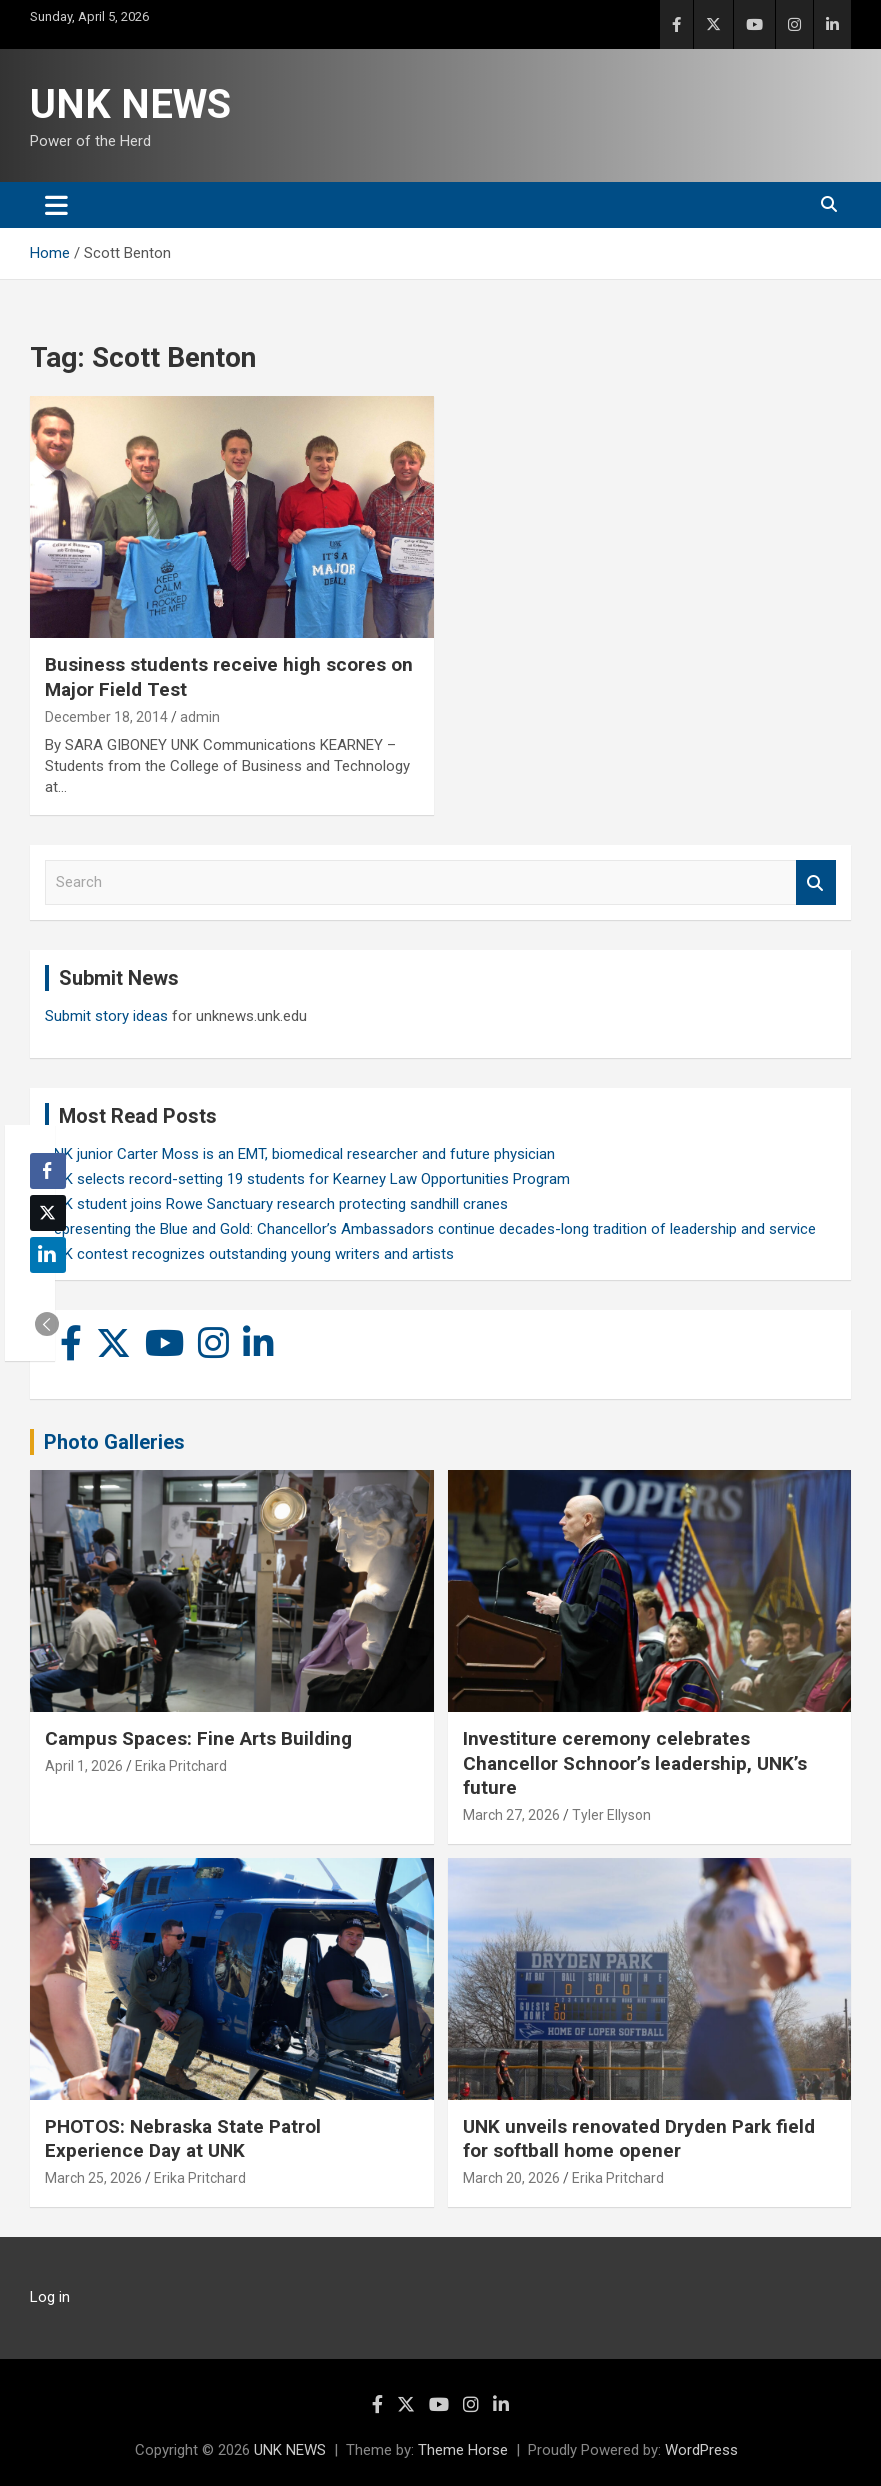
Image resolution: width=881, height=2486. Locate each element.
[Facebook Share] (48, 1171)
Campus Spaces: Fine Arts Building (198, 1738)
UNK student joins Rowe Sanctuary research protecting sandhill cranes (276, 1204)
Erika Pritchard (181, 1766)
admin (200, 717)
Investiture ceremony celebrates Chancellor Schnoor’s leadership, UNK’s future (635, 1763)
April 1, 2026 (84, 1766)
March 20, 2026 (511, 2178)
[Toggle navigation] (56, 205)
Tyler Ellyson (611, 1815)
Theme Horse (463, 2450)
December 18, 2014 (106, 717)
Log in (50, 2297)
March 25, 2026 (93, 2178)
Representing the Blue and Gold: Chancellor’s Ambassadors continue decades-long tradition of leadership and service (430, 1229)
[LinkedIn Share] (48, 1255)
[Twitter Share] (48, 1213)
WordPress (701, 2450)
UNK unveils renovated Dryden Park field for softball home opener (639, 2139)
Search (816, 882)
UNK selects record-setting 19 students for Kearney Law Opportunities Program (307, 1179)
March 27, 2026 (511, 1815)
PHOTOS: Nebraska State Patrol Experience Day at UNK (183, 2139)
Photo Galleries (114, 1442)
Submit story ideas (106, 1016)
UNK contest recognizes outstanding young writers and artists (249, 1254)
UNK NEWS (130, 104)
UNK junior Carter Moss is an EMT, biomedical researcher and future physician (300, 1154)
